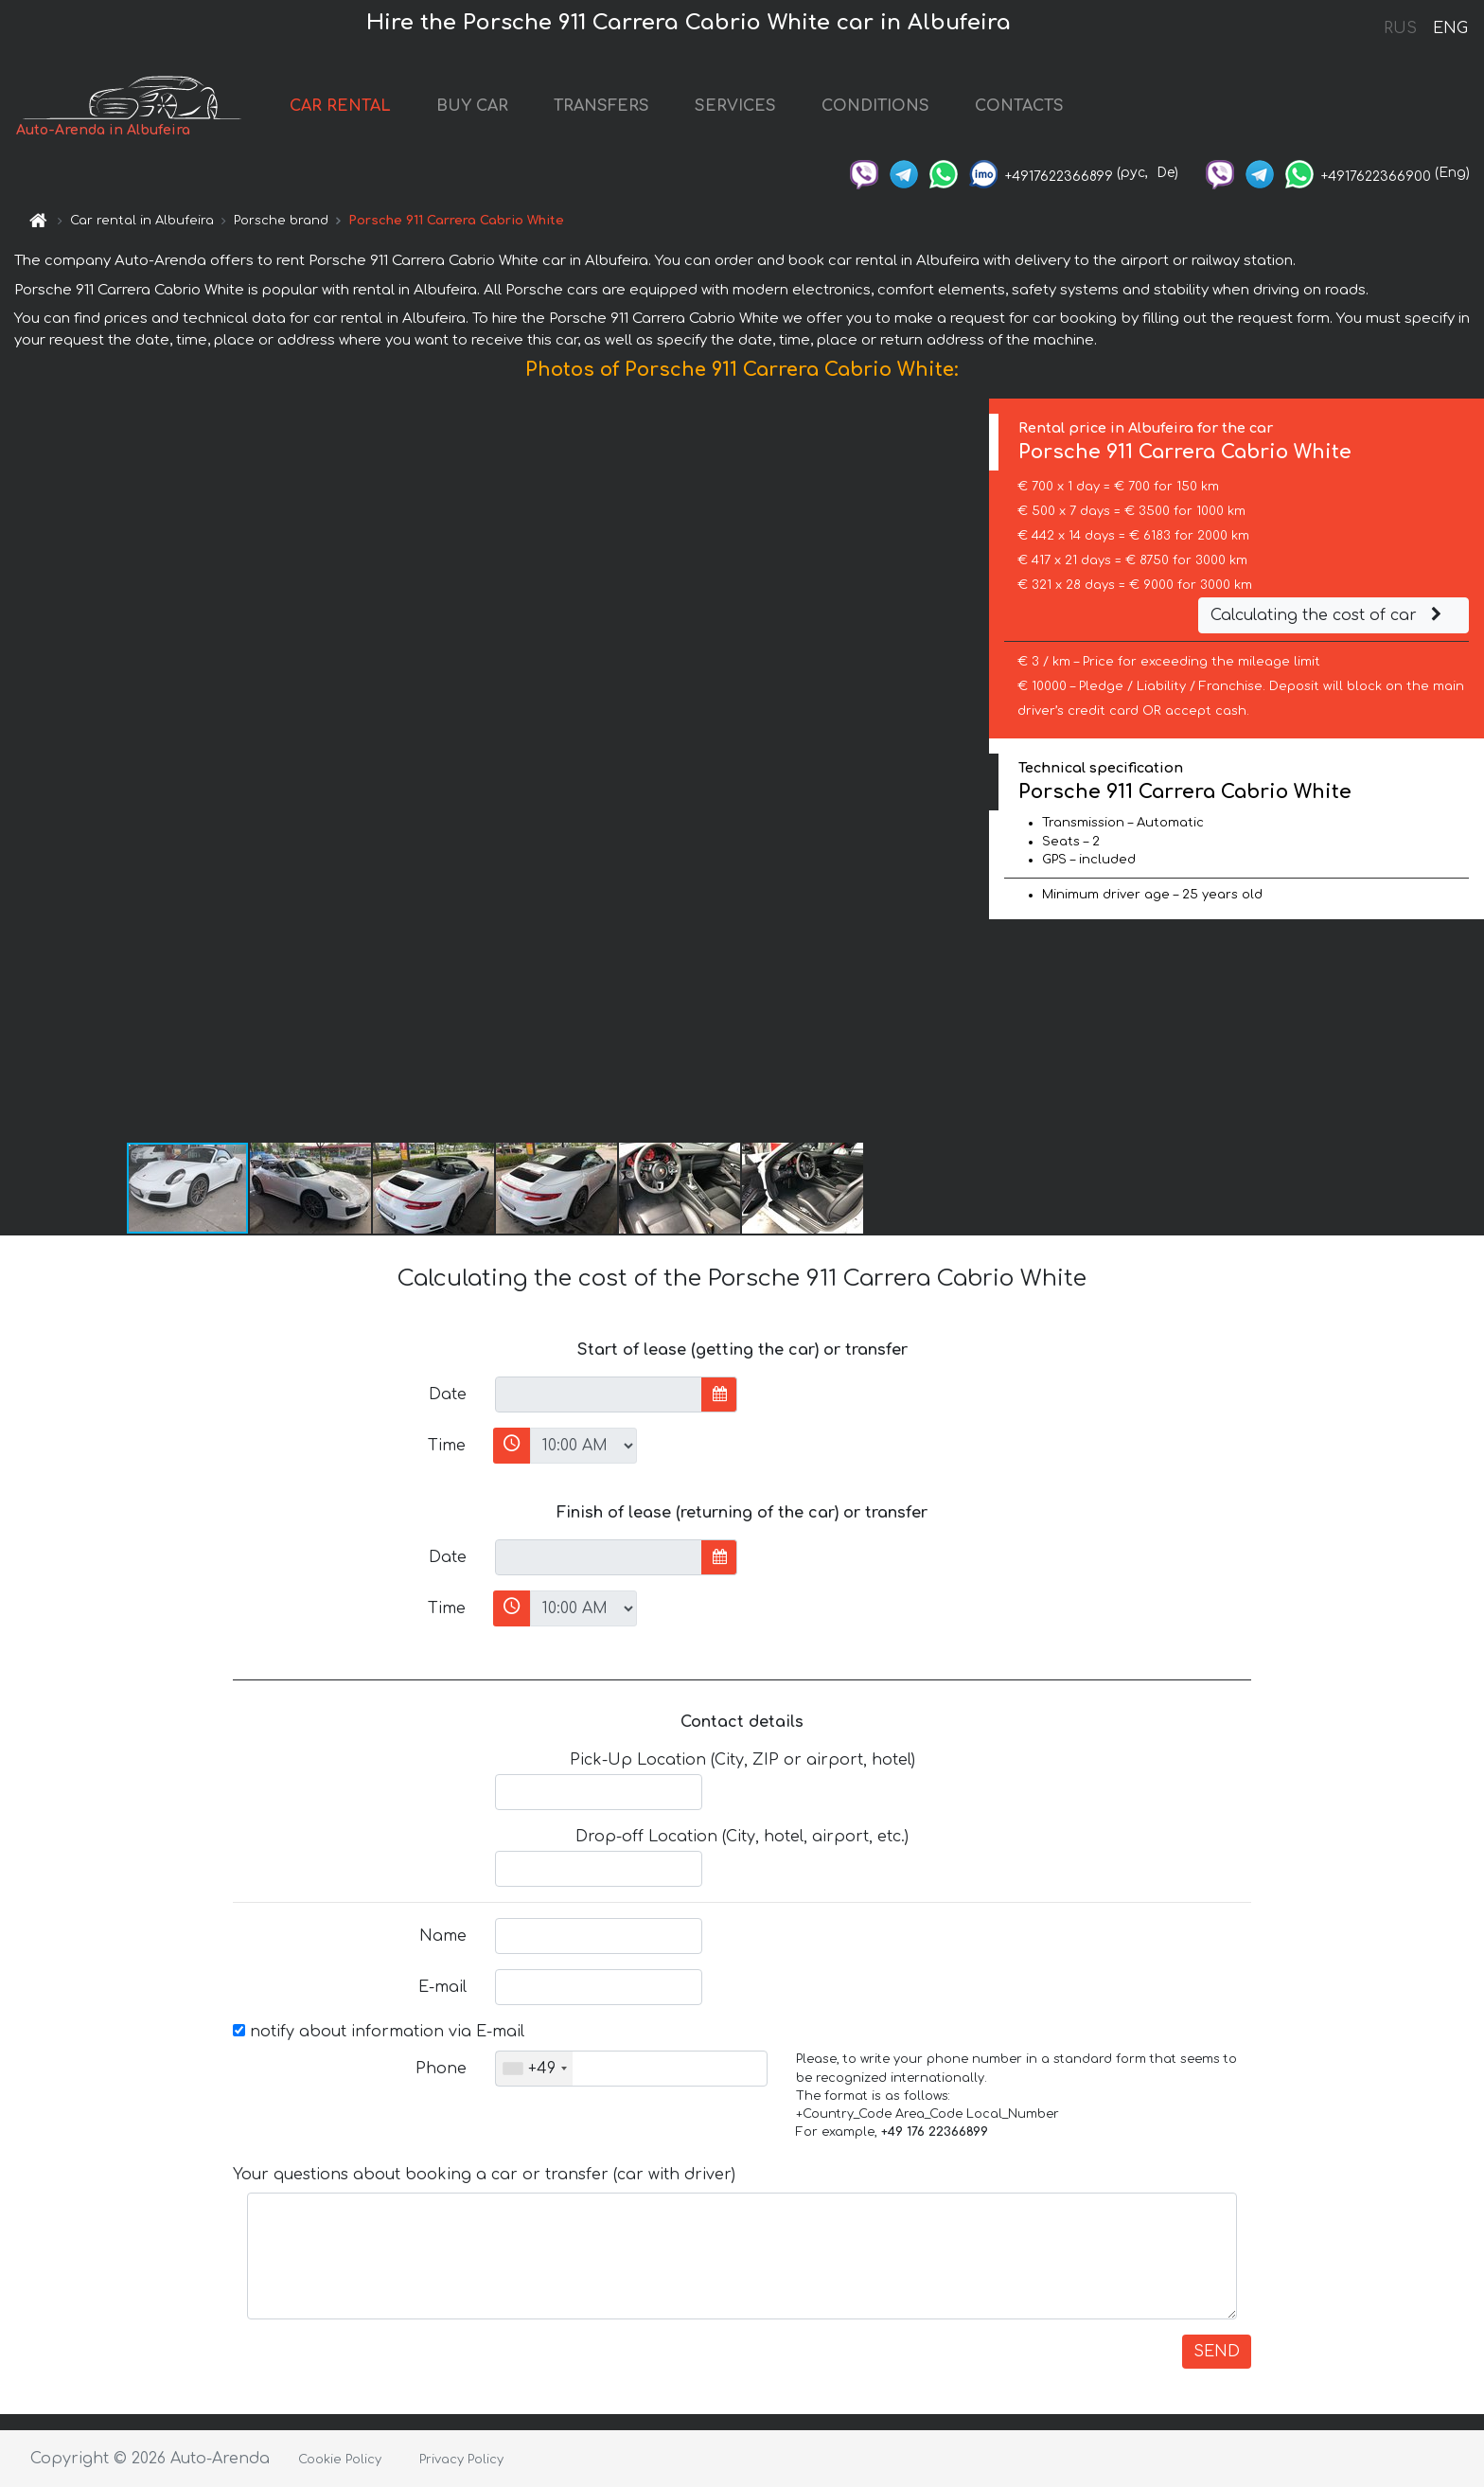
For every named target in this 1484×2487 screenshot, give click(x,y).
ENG (1450, 28)
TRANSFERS (601, 106)
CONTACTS (1019, 106)
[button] (972, 770)
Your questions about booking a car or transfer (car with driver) (484, 2174)
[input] (598, 1394)
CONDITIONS (875, 106)
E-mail (442, 1987)
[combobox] (534, 2069)
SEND (1216, 2351)
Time (447, 1445)
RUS (1400, 28)
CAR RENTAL (340, 106)
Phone (441, 2068)
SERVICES (735, 106)
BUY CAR (472, 106)
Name (443, 1936)
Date (448, 1394)
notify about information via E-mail (378, 2031)
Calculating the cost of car (1328, 615)
